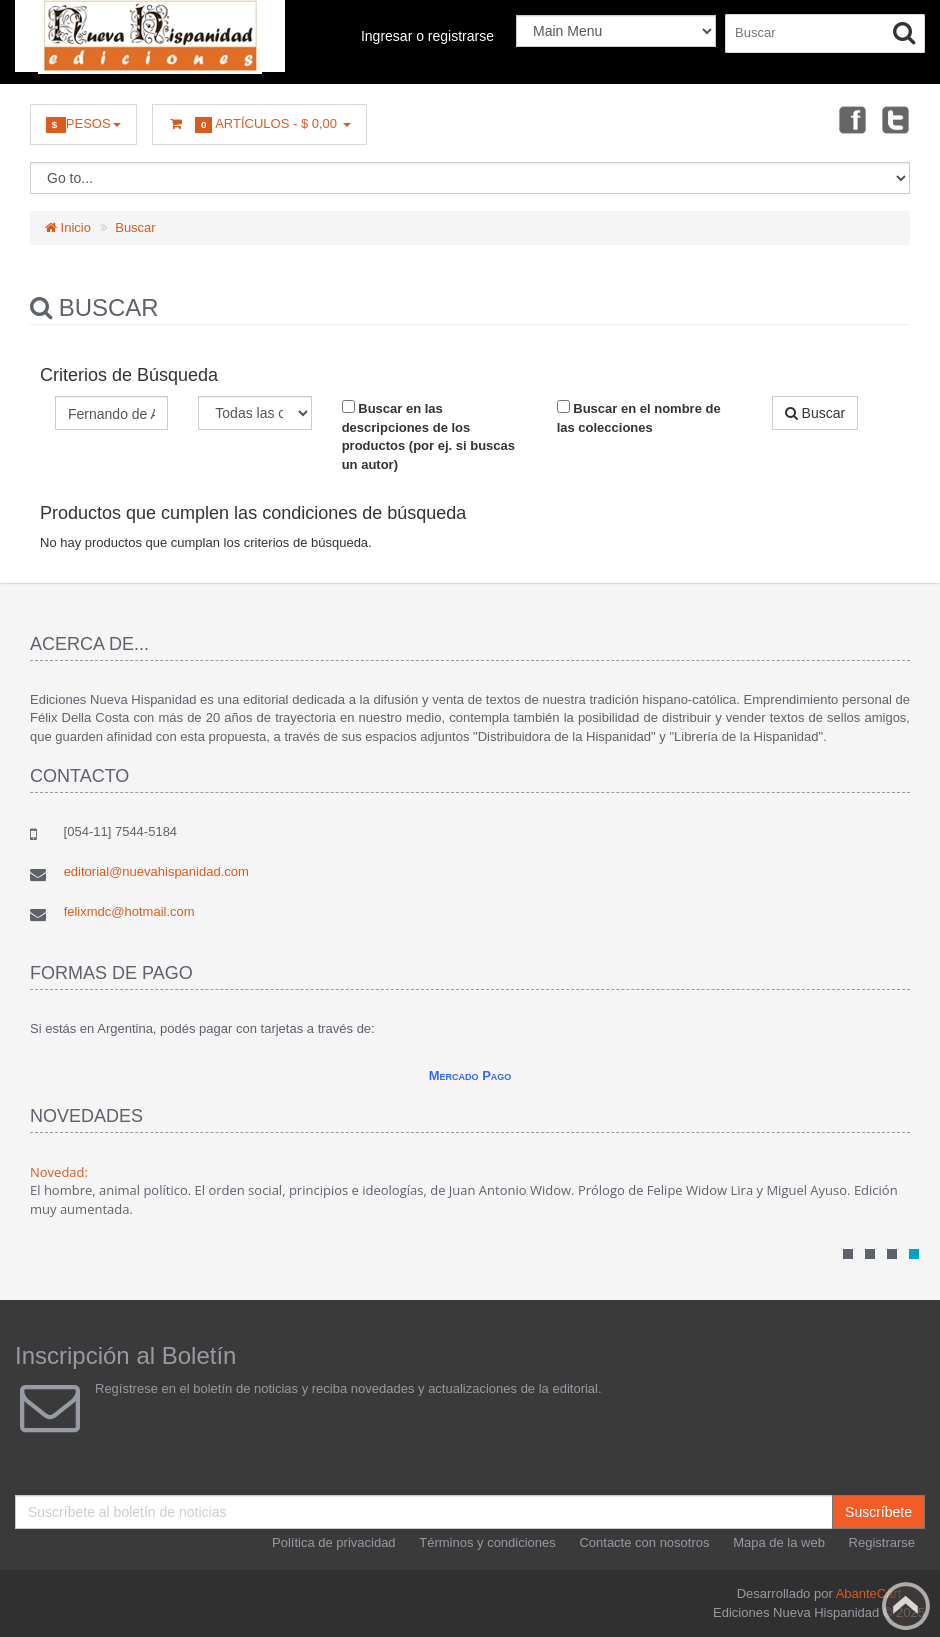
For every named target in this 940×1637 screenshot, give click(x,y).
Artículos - (259, 124)
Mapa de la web (779, 1542)
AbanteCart (869, 1593)
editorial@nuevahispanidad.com (156, 871)
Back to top (906, 1606)
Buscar (135, 227)
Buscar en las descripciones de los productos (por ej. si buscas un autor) (428, 436)
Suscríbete (878, 1512)
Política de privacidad (334, 1542)
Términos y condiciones (487, 1542)
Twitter (896, 119)
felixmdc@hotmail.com (129, 911)
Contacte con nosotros (644, 1542)
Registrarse (882, 1542)
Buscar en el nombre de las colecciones (639, 417)
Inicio (68, 227)
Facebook (851, 119)
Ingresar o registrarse (427, 36)
